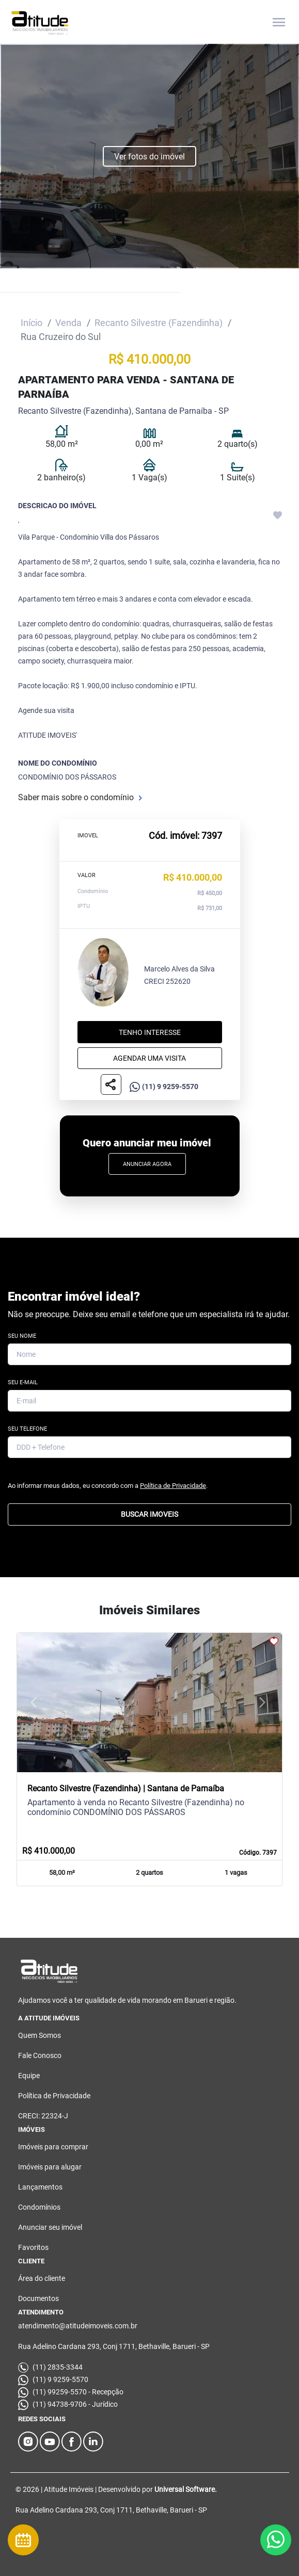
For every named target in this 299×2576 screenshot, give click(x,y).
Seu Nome (22, 1336)
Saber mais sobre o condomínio (80, 797)
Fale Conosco (39, 2055)
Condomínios (39, 2207)
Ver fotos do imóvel (149, 156)
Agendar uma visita (149, 1058)
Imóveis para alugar (50, 2167)
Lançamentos (40, 2187)
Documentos (38, 2298)
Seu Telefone (27, 1429)
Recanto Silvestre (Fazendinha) (159, 322)
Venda (68, 322)
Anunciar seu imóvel (50, 2227)
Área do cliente (41, 2278)
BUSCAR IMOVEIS (149, 1515)
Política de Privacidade (173, 1486)
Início (31, 322)
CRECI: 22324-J (43, 2116)
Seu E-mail (23, 1383)
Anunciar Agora (147, 1164)
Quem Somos (39, 2035)
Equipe (29, 2075)
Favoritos (33, 2247)
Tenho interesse (150, 1032)
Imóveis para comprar (53, 2147)
